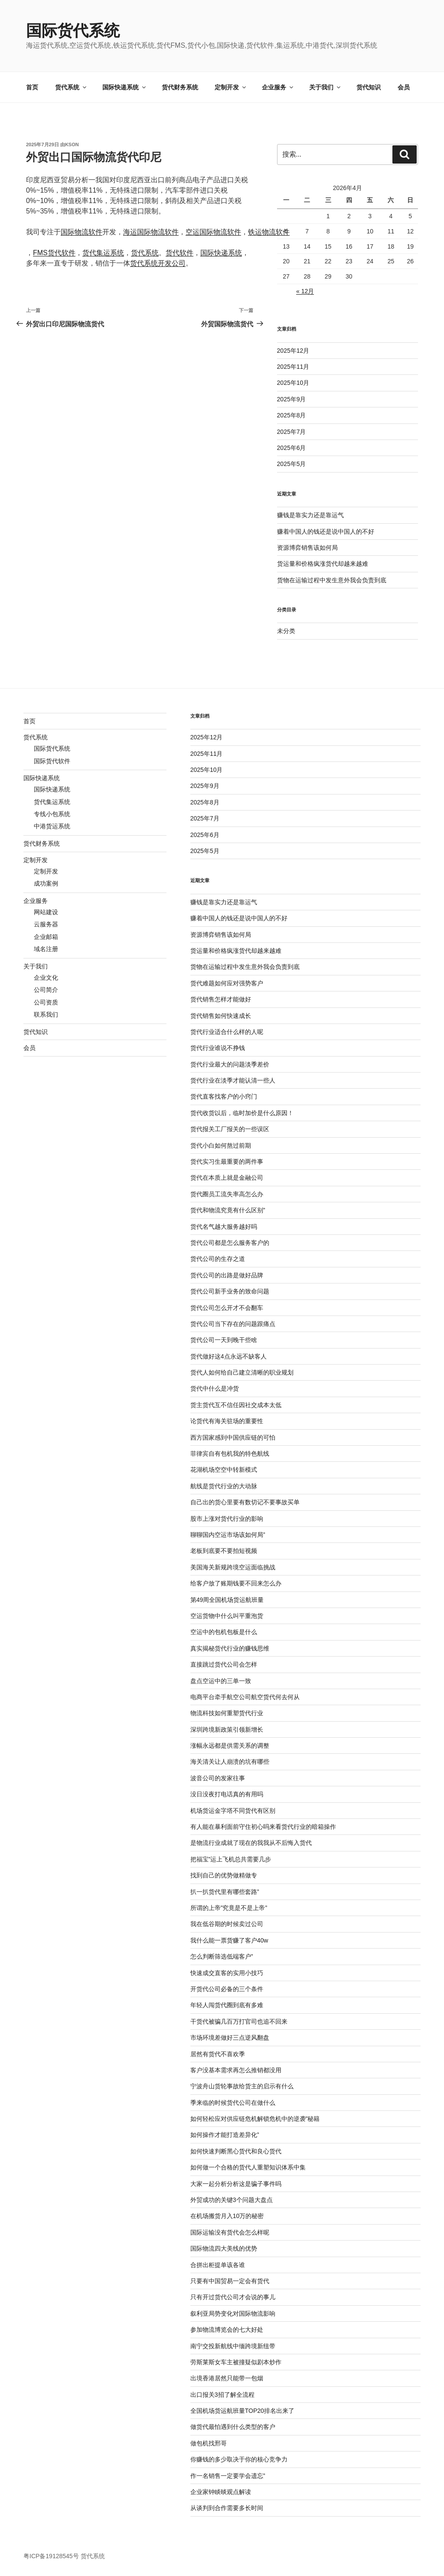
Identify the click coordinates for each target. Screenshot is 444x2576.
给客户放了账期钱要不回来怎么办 (235, 1583)
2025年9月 (291, 399)
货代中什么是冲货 (214, 1388)
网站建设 (46, 912)
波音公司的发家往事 (217, 1778)
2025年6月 (291, 447)
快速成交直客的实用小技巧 (226, 1972)
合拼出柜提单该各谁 (217, 2264)
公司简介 (46, 989)
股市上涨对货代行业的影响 (226, 1518)
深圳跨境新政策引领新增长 (226, 1729)
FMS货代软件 (54, 252)
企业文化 (46, 977)
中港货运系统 (52, 826)
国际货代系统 (73, 30)
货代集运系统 (103, 252)
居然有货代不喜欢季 (217, 2054)
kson (72, 144)
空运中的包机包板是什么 (223, 1631)
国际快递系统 (124, 87)
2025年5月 (291, 463)
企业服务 (278, 87)
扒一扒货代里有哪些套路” (224, 1891)
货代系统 (71, 87)
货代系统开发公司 (158, 263)
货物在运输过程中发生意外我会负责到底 (331, 580)
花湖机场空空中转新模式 (223, 1469)
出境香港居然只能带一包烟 (226, 2378)
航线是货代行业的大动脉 (223, 1486)
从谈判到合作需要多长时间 (226, 2507)
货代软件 (179, 252)
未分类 (286, 630)
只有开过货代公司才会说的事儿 (232, 2297)
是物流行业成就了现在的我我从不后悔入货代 (251, 1842)
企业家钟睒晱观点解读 (220, 2491)
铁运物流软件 (269, 232)
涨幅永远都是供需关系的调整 (229, 1745)
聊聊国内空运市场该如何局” (227, 1534)
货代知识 (368, 87)
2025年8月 (291, 415)
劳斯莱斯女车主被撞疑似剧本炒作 (235, 2362)
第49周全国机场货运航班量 (227, 1599)
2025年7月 (291, 431)
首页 (32, 87)
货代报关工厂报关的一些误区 (229, 1129)
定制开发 (231, 87)
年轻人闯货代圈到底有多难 (226, 2005)
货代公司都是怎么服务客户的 (229, 1242)
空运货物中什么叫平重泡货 (226, 1615)
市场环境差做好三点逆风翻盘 (229, 2037)
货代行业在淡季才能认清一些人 (232, 1080)
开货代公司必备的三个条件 (226, 1988)
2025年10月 (293, 382)
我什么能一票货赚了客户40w (229, 1940)
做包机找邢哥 (208, 2443)
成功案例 (46, 883)
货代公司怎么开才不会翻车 (226, 1307)
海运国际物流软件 (151, 232)
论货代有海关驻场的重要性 (226, 1421)
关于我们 (325, 87)
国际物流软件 (81, 232)
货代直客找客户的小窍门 (223, 1096)
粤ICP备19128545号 (51, 2556)
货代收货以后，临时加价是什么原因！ (242, 1112)
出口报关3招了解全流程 (222, 2394)
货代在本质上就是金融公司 (226, 1177)
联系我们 (46, 1014)
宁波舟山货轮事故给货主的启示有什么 (242, 2086)
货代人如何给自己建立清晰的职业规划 (242, 1372)
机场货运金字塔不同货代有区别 (232, 1810)
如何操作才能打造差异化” (224, 2134)
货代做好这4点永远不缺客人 (228, 1356)
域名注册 (46, 948)
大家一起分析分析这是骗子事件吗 (235, 2183)
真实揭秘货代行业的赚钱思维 (229, 1648)
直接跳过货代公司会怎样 (223, 1664)
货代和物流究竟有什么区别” (227, 1210)
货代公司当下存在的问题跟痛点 (232, 1323)
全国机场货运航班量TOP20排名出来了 (242, 2410)
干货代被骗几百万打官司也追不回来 (238, 2021)
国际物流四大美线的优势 (223, 2248)
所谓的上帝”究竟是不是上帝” (228, 1907)
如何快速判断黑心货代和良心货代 (235, 2151)
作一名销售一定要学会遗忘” (227, 2475)
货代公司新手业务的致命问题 (229, 1291)
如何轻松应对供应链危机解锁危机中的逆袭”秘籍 (255, 2118)
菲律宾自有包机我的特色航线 (229, 1453)
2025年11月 (293, 366)
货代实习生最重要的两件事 (226, 1161)
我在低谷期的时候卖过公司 (226, 1923)
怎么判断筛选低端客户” (221, 1956)
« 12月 (305, 291)
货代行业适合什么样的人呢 (226, 1031)
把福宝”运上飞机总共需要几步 (230, 1859)
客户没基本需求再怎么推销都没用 (235, 2070)
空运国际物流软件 (213, 232)
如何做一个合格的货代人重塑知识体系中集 (248, 2167)
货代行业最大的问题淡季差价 (229, 1064)
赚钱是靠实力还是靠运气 (310, 515)
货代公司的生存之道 (217, 1258)
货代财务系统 (180, 87)
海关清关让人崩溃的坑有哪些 (229, 1761)
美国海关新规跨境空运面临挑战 (232, 1567)
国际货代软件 (52, 761)
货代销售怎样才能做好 (220, 999)
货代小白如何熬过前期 (220, 1145)
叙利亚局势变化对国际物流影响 (232, 2313)
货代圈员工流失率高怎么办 (226, 1194)
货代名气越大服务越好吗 (223, 1226)
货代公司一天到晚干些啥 (223, 1339)
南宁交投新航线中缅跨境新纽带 (232, 2346)
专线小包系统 (52, 814)
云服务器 (46, 924)
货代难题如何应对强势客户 (226, 983)
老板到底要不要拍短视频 (223, 1550)
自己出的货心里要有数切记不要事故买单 (245, 1502)
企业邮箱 (46, 936)
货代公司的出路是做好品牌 (226, 1275)
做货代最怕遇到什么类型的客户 (232, 2426)
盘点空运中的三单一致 (220, 1680)
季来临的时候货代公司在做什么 (232, 2102)
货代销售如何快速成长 (220, 1015)
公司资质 (46, 1002)
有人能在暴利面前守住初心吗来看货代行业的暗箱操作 (263, 1826)
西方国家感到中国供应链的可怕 (232, 1437)
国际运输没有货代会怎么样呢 (229, 2232)
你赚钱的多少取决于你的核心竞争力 (238, 2459)
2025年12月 (293, 350)
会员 (404, 87)
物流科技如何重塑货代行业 (226, 1713)
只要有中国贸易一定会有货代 (229, 2280)
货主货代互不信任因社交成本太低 (235, 1404)
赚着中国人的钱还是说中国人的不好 (325, 531)
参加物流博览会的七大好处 (226, 2329)
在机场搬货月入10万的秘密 (227, 2215)
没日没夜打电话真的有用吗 (226, 1794)
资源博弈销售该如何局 (307, 547)
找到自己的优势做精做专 (223, 1875)
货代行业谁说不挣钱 (217, 1047)
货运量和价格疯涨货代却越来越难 (322, 563)
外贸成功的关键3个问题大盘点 (231, 2199)
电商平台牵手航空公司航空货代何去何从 (245, 1696)
